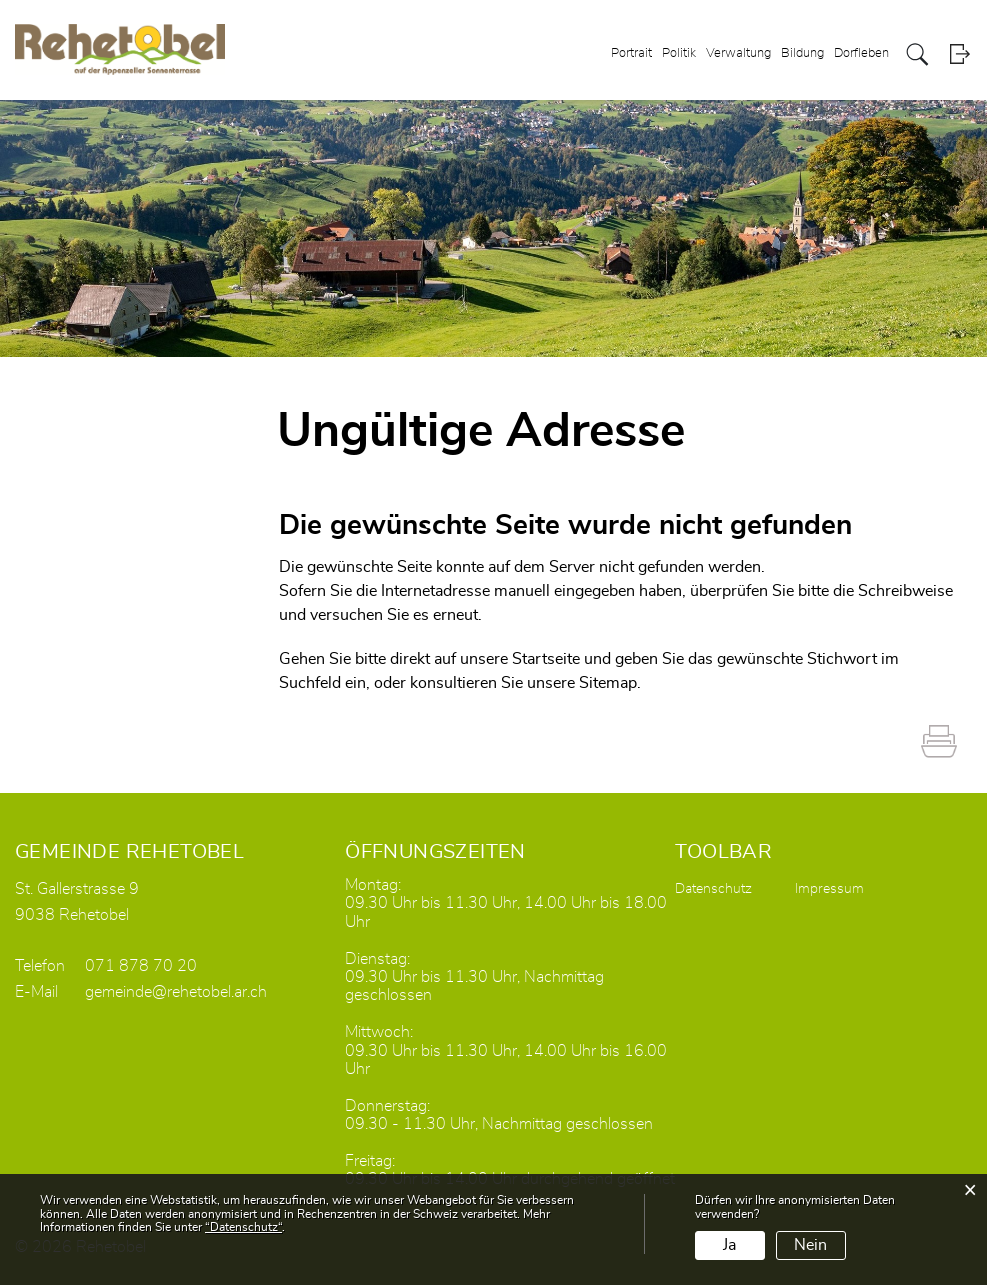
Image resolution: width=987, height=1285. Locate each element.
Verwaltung (738, 53)
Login (959, 54)
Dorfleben (861, 53)
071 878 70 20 (141, 966)
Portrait (631, 53)
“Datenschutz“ (243, 1227)
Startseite (546, 659)
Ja (729, 1245)
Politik (679, 53)
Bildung (802, 53)
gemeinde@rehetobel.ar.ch (176, 992)
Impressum (829, 889)
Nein (810, 1245)
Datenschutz (713, 889)
